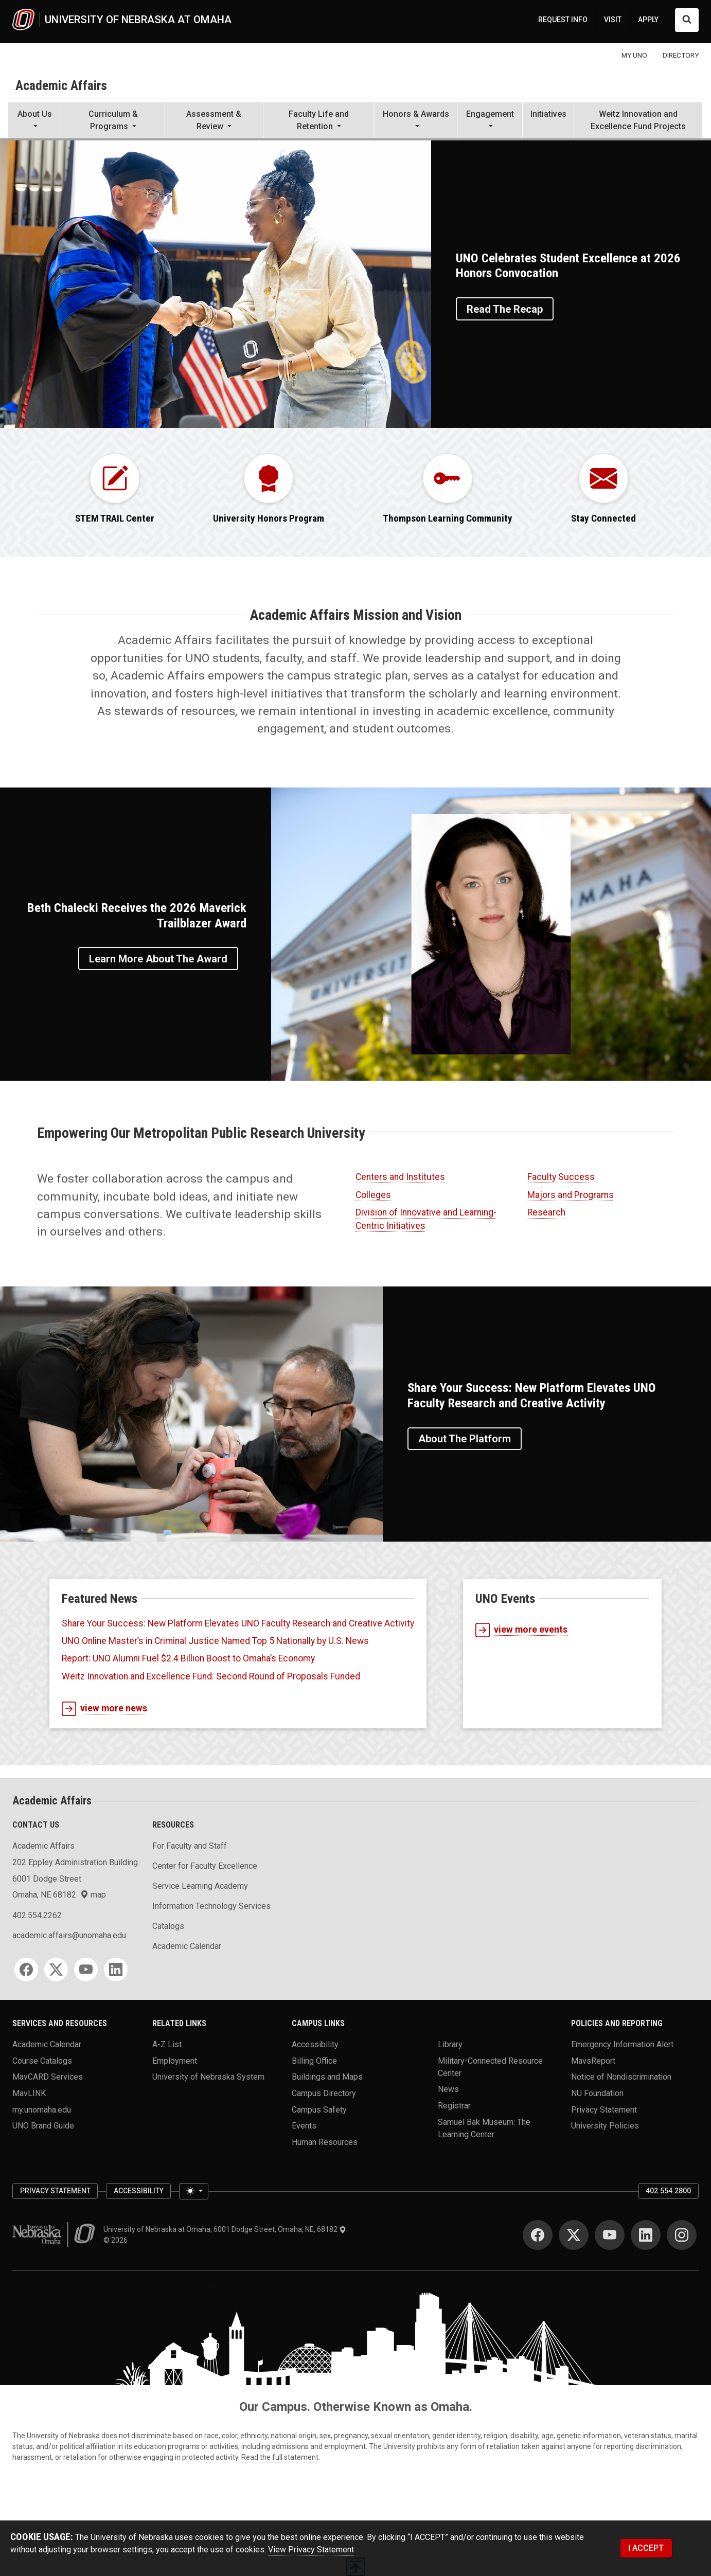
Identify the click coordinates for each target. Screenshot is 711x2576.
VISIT (612, 19)
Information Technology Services (211, 1906)
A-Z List (167, 2044)
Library (450, 2044)
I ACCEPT (646, 2548)
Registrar (454, 2105)
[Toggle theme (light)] (193, 2191)
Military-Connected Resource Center (490, 2066)
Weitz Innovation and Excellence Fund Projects (638, 120)
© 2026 (117, 2240)
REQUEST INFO (563, 19)
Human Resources (325, 2141)
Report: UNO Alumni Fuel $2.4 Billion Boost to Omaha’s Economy (188, 1658)
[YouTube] (86, 1969)
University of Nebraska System (208, 2077)
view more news (104, 1709)
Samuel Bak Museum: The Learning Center (484, 2128)
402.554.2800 (668, 2191)
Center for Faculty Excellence (204, 1866)
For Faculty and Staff (189, 1846)
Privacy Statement (604, 2109)
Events (304, 2126)
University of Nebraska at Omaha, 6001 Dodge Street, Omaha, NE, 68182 (224, 2229)
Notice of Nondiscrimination (621, 2077)
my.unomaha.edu (41, 2109)
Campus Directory (324, 2093)
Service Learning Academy (200, 1886)
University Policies (605, 2126)
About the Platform (464, 1439)
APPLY (648, 19)
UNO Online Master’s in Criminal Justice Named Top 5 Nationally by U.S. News (215, 1641)
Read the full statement (279, 2457)
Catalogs (168, 1926)
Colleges (373, 1195)
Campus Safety (319, 2109)
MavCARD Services (47, 2077)
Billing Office (314, 2060)
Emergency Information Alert (622, 2044)
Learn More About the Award (158, 959)
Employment (174, 2060)
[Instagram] (682, 2235)
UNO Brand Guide (43, 2126)
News (448, 2089)
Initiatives (548, 114)
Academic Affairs (61, 85)
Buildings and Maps (327, 2077)
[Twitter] (56, 1969)
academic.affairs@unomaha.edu (69, 1935)
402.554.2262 (37, 1915)
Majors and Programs (570, 1195)
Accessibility (315, 2044)
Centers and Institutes (400, 1177)
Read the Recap (505, 309)
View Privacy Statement (311, 2549)
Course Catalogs (42, 2060)
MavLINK (29, 2093)
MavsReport (593, 2060)
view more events (521, 1630)
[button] (34, 121)
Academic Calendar (186, 1946)
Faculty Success (561, 1177)
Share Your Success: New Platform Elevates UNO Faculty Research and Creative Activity (238, 1623)
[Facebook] (26, 1969)
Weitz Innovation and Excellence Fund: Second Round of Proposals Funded (211, 1676)
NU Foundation (597, 2093)
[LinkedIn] (116, 1969)
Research (546, 1212)
